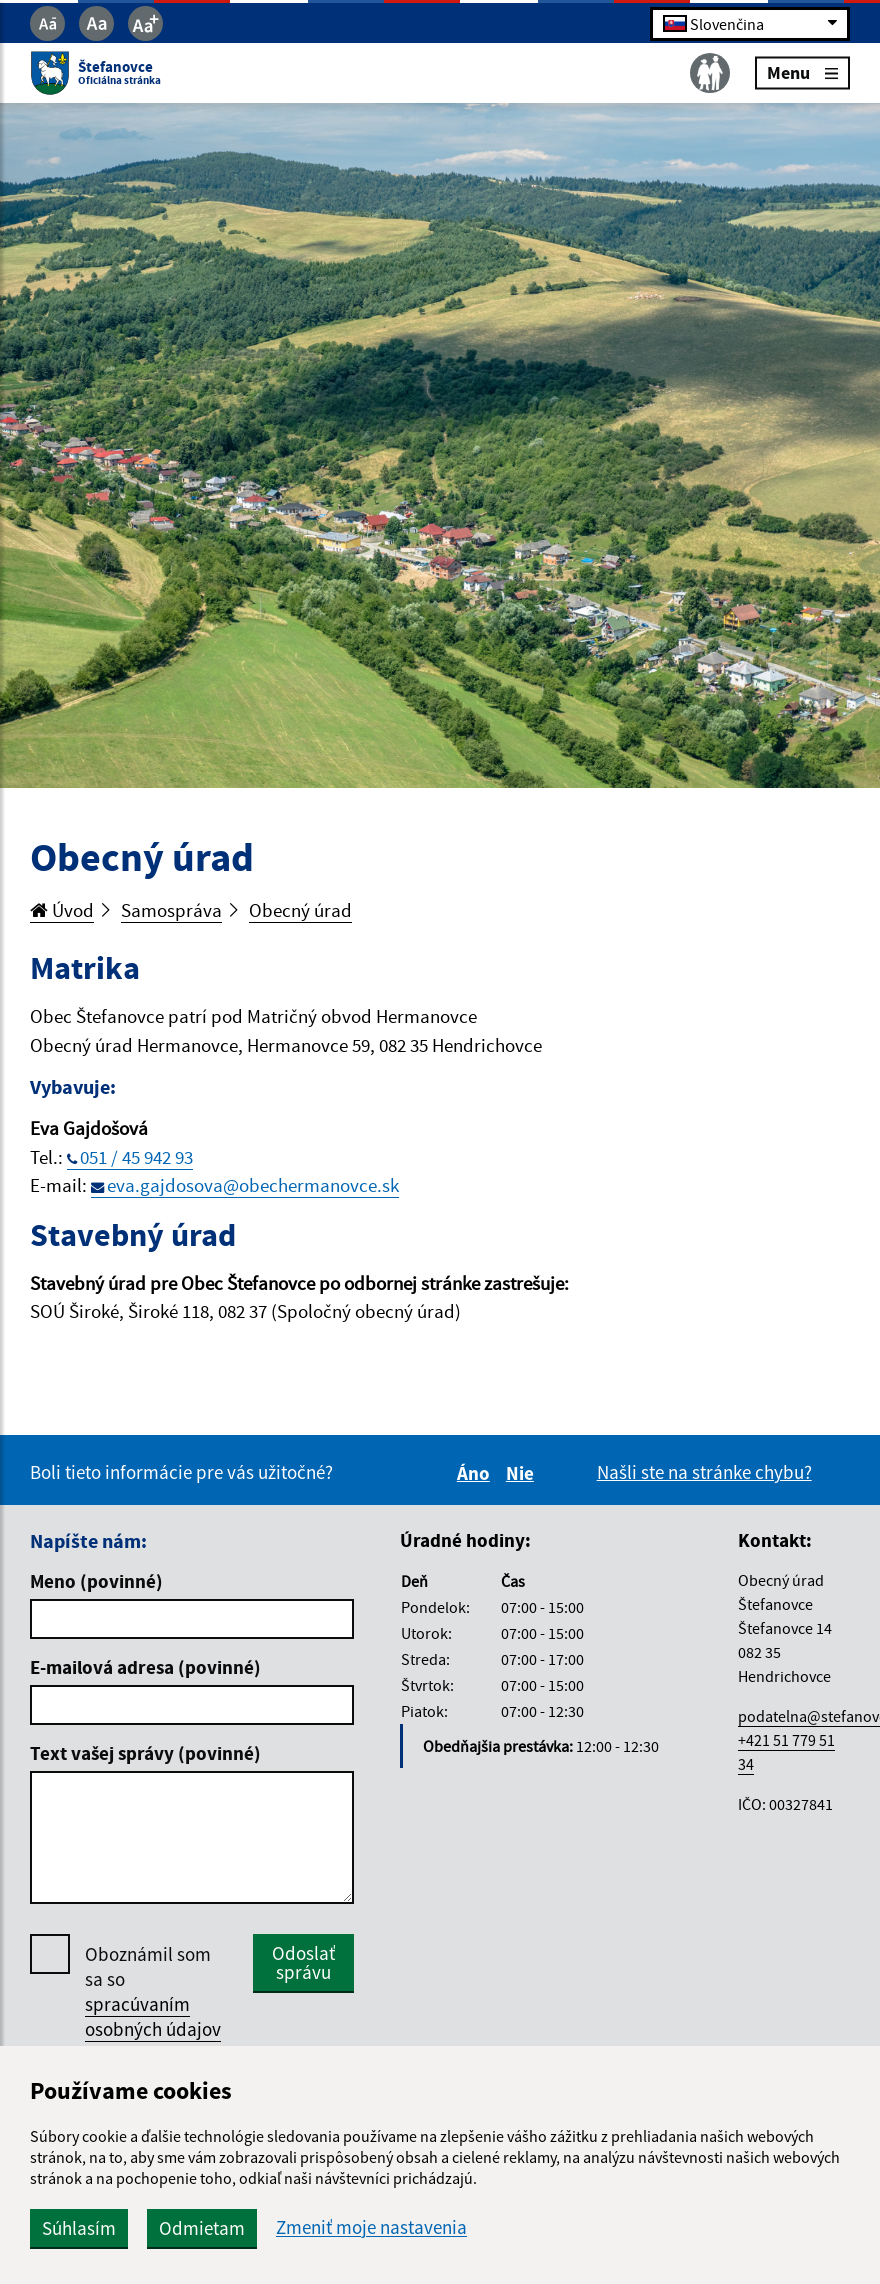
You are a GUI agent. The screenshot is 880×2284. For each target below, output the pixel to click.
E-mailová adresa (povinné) (145, 1667)
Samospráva (171, 910)
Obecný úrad (300, 910)
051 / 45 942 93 (136, 1157)
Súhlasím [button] (79, 2228)
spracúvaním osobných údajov (153, 2016)
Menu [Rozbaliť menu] (802, 72)
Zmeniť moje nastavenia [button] (371, 2227)
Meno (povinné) (96, 1581)
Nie (523, 1473)
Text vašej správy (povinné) (145, 1753)
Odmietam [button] (202, 2228)
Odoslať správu (303, 1962)
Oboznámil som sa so (153, 1992)
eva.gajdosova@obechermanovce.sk (253, 1185)
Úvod (62, 910)
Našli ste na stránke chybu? (704, 1472)
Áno (476, 1473)
